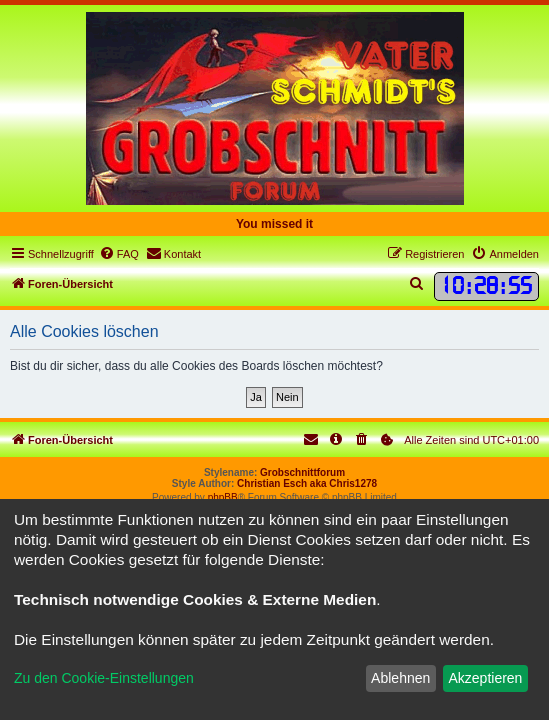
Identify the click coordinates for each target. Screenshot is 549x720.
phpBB (223, 497)
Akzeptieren (485, 678)
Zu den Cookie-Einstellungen (104, 678)
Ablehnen (400, 678)
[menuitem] (119, 254)
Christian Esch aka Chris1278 (307, 483)
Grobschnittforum (302, 472)
